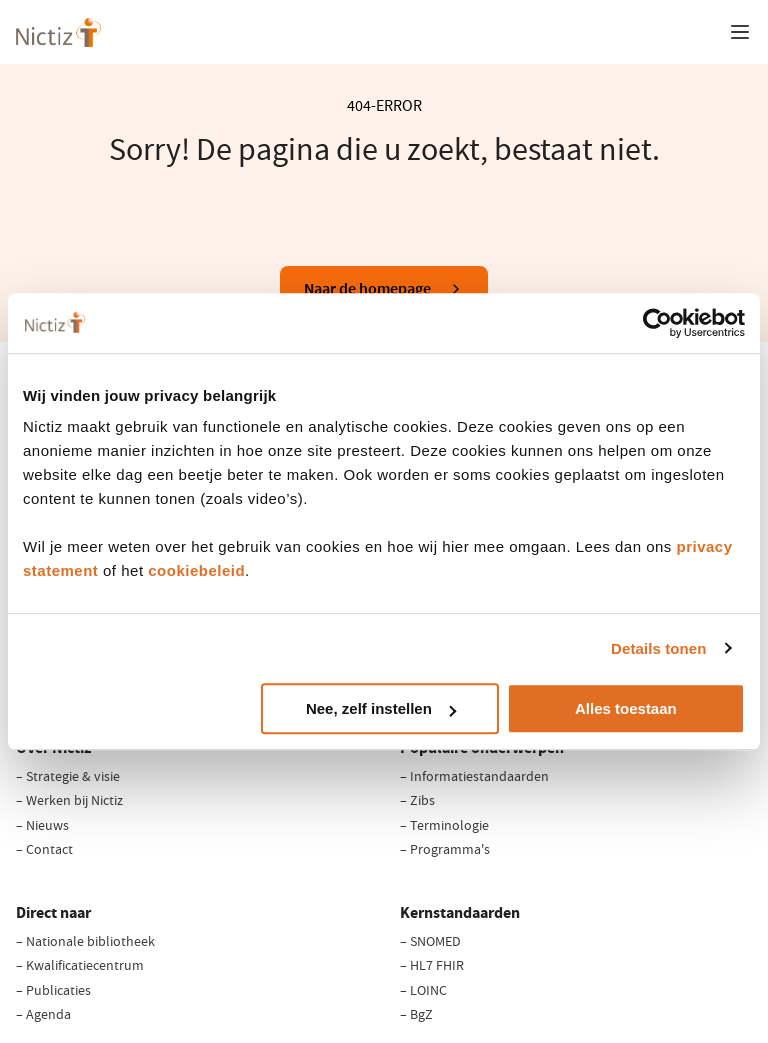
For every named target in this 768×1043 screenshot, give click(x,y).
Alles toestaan (626, 708)
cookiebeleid (196, 570)
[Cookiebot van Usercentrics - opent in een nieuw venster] (657, 323)
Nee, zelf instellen (381, 708)
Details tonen (658, 648)
